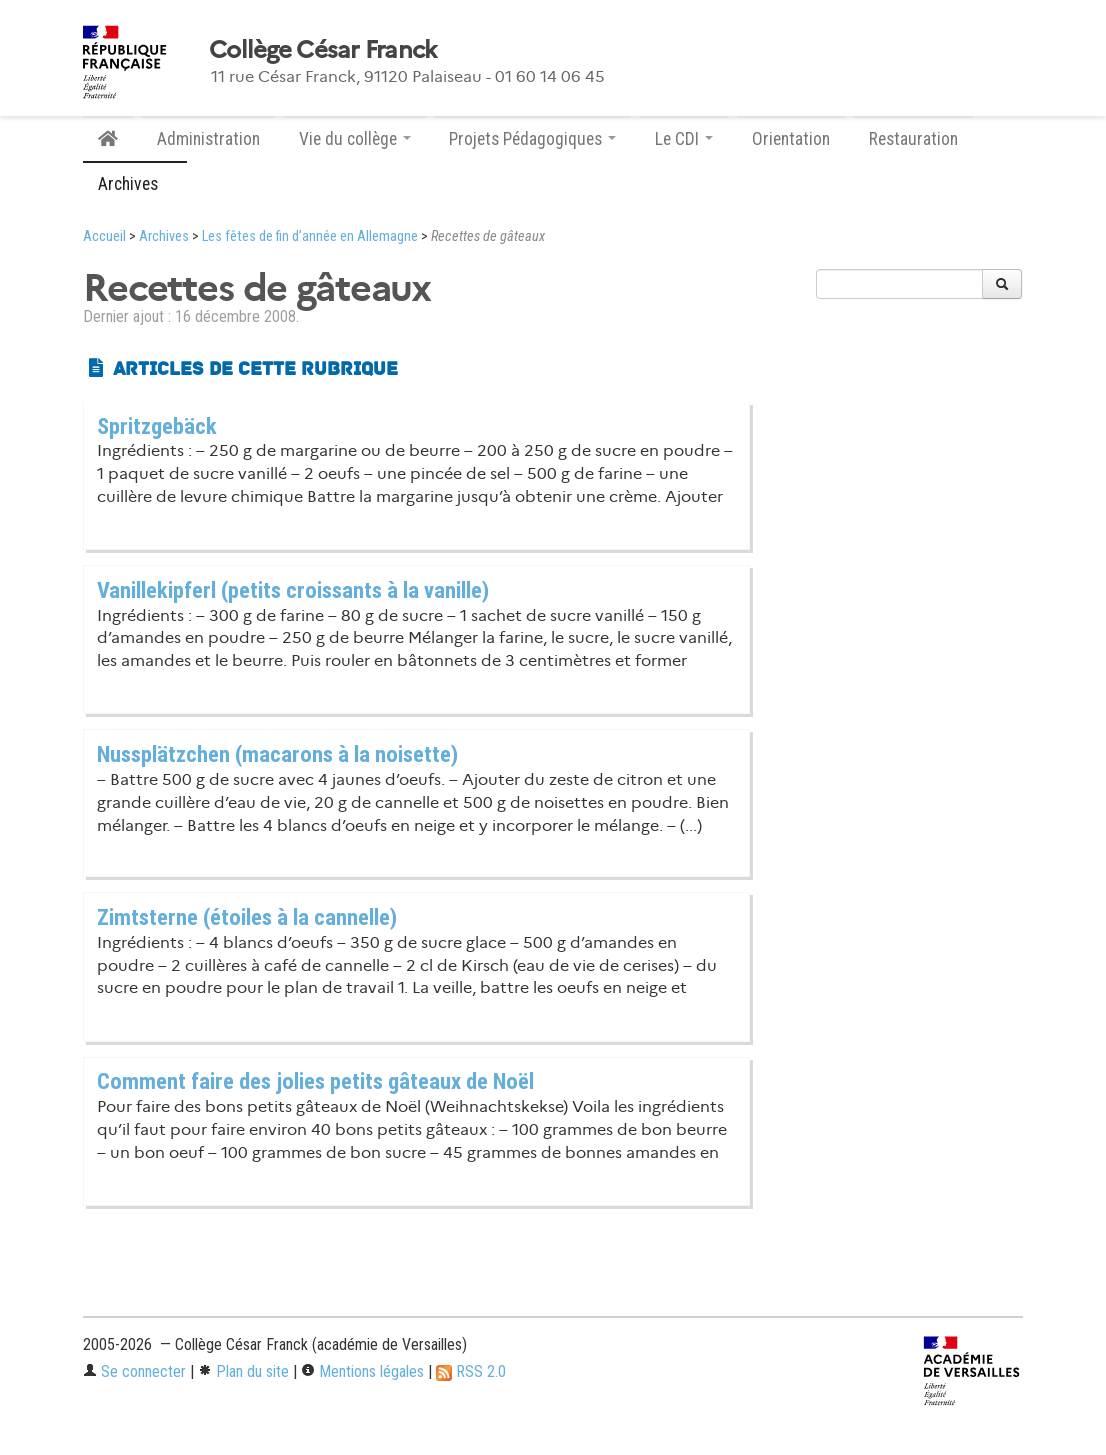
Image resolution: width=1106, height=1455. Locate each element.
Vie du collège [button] (355, 139)
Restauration (913, 139)
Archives (164, 236)
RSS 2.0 (471, 1371)
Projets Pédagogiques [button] (532, 139)
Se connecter (134, 1371)
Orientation (791, 139)
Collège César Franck (323, 50)
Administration (208, 139)
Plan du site (243, 1371)
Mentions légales (362, 1371)
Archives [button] (135, 184)
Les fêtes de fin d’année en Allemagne (310, 236)
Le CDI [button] (684, 139)
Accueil (104, 236)
